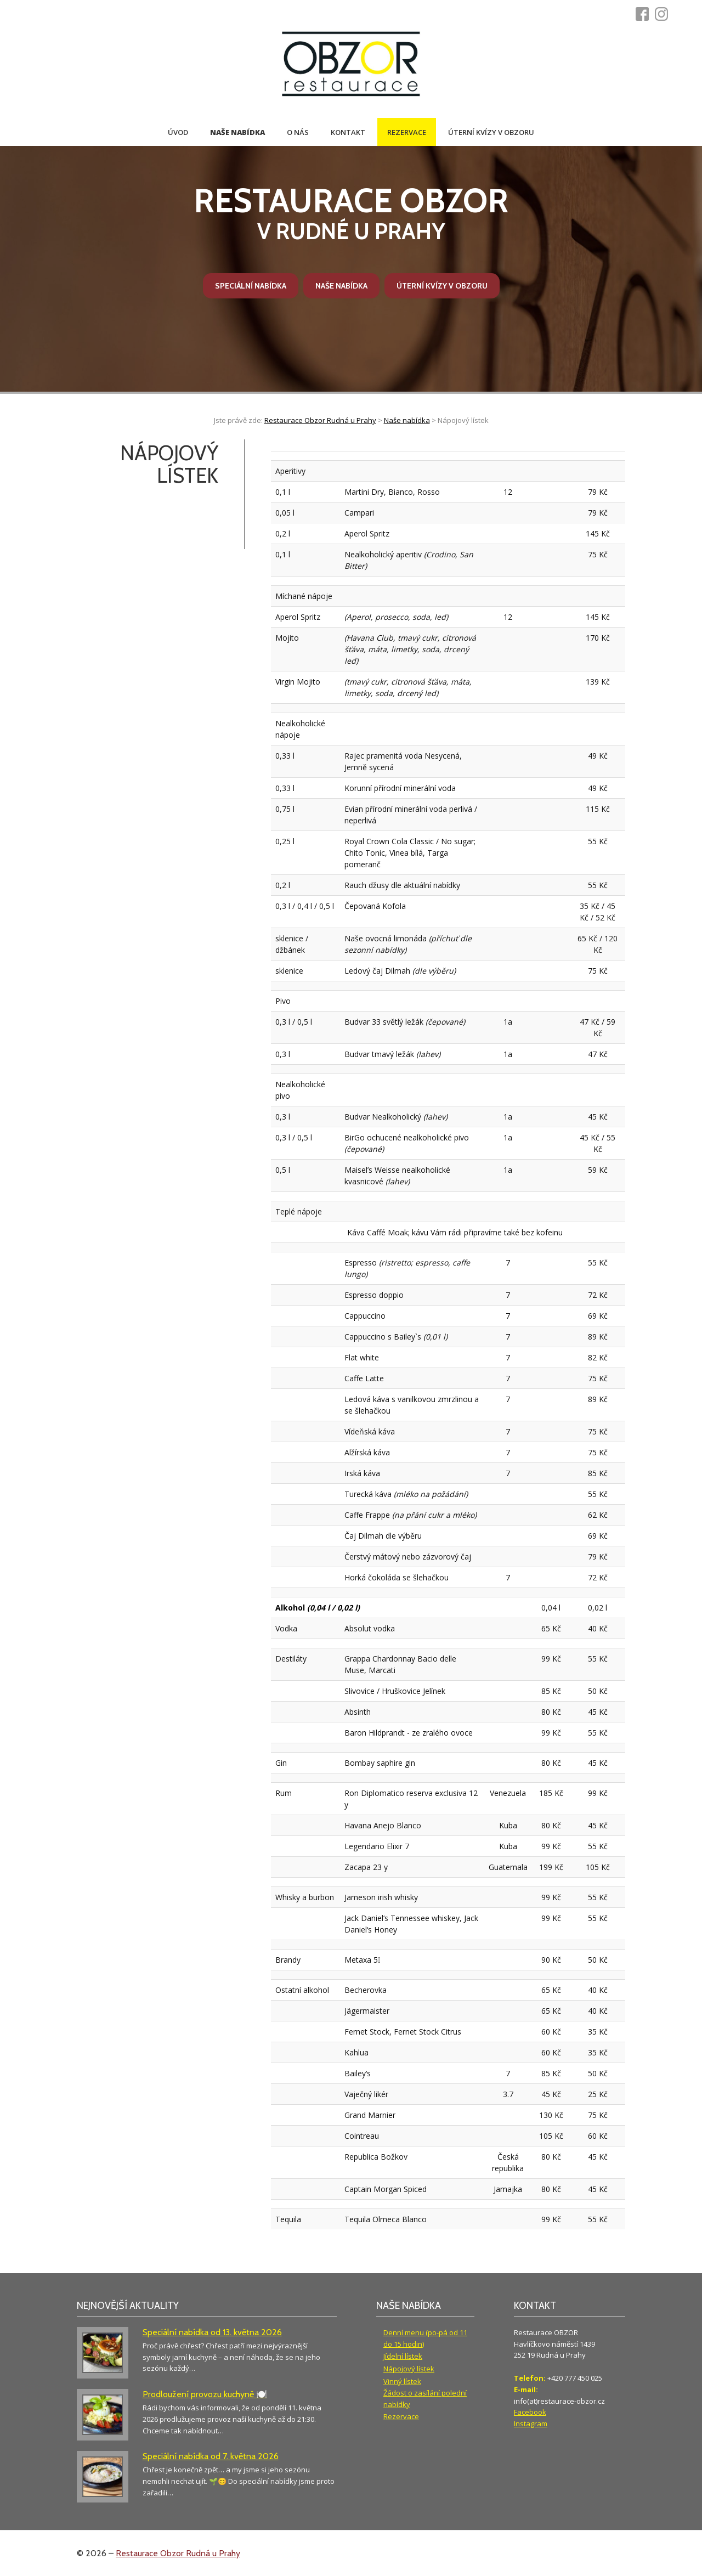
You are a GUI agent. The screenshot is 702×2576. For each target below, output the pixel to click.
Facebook (530, 2412)
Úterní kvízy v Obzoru (491, 132)
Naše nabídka (237, 132)
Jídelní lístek (402, 2356)
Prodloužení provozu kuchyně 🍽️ (205, 2394)
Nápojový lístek (408, 2369)
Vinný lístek (402, 2381)
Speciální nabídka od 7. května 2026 (211, 2456)
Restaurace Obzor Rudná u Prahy (178, 2553)
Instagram (530, 2423)
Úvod (178, 132)
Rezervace (406, 132)
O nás (298, 132)
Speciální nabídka (250, 286)
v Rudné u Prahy (351, 213)
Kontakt (348, 132)
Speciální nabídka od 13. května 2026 (212, 2332)
